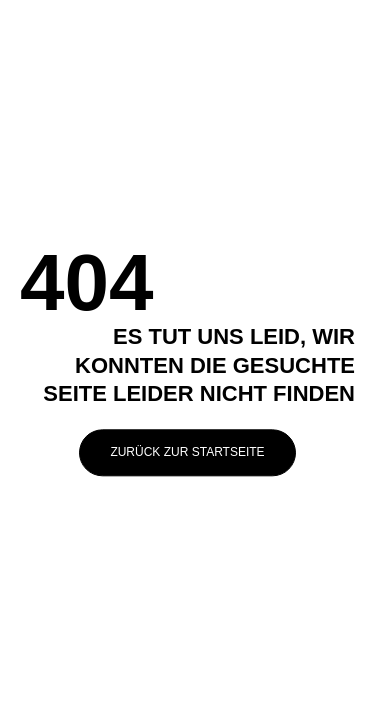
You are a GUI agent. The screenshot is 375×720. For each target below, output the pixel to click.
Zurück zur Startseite (187, 452)
